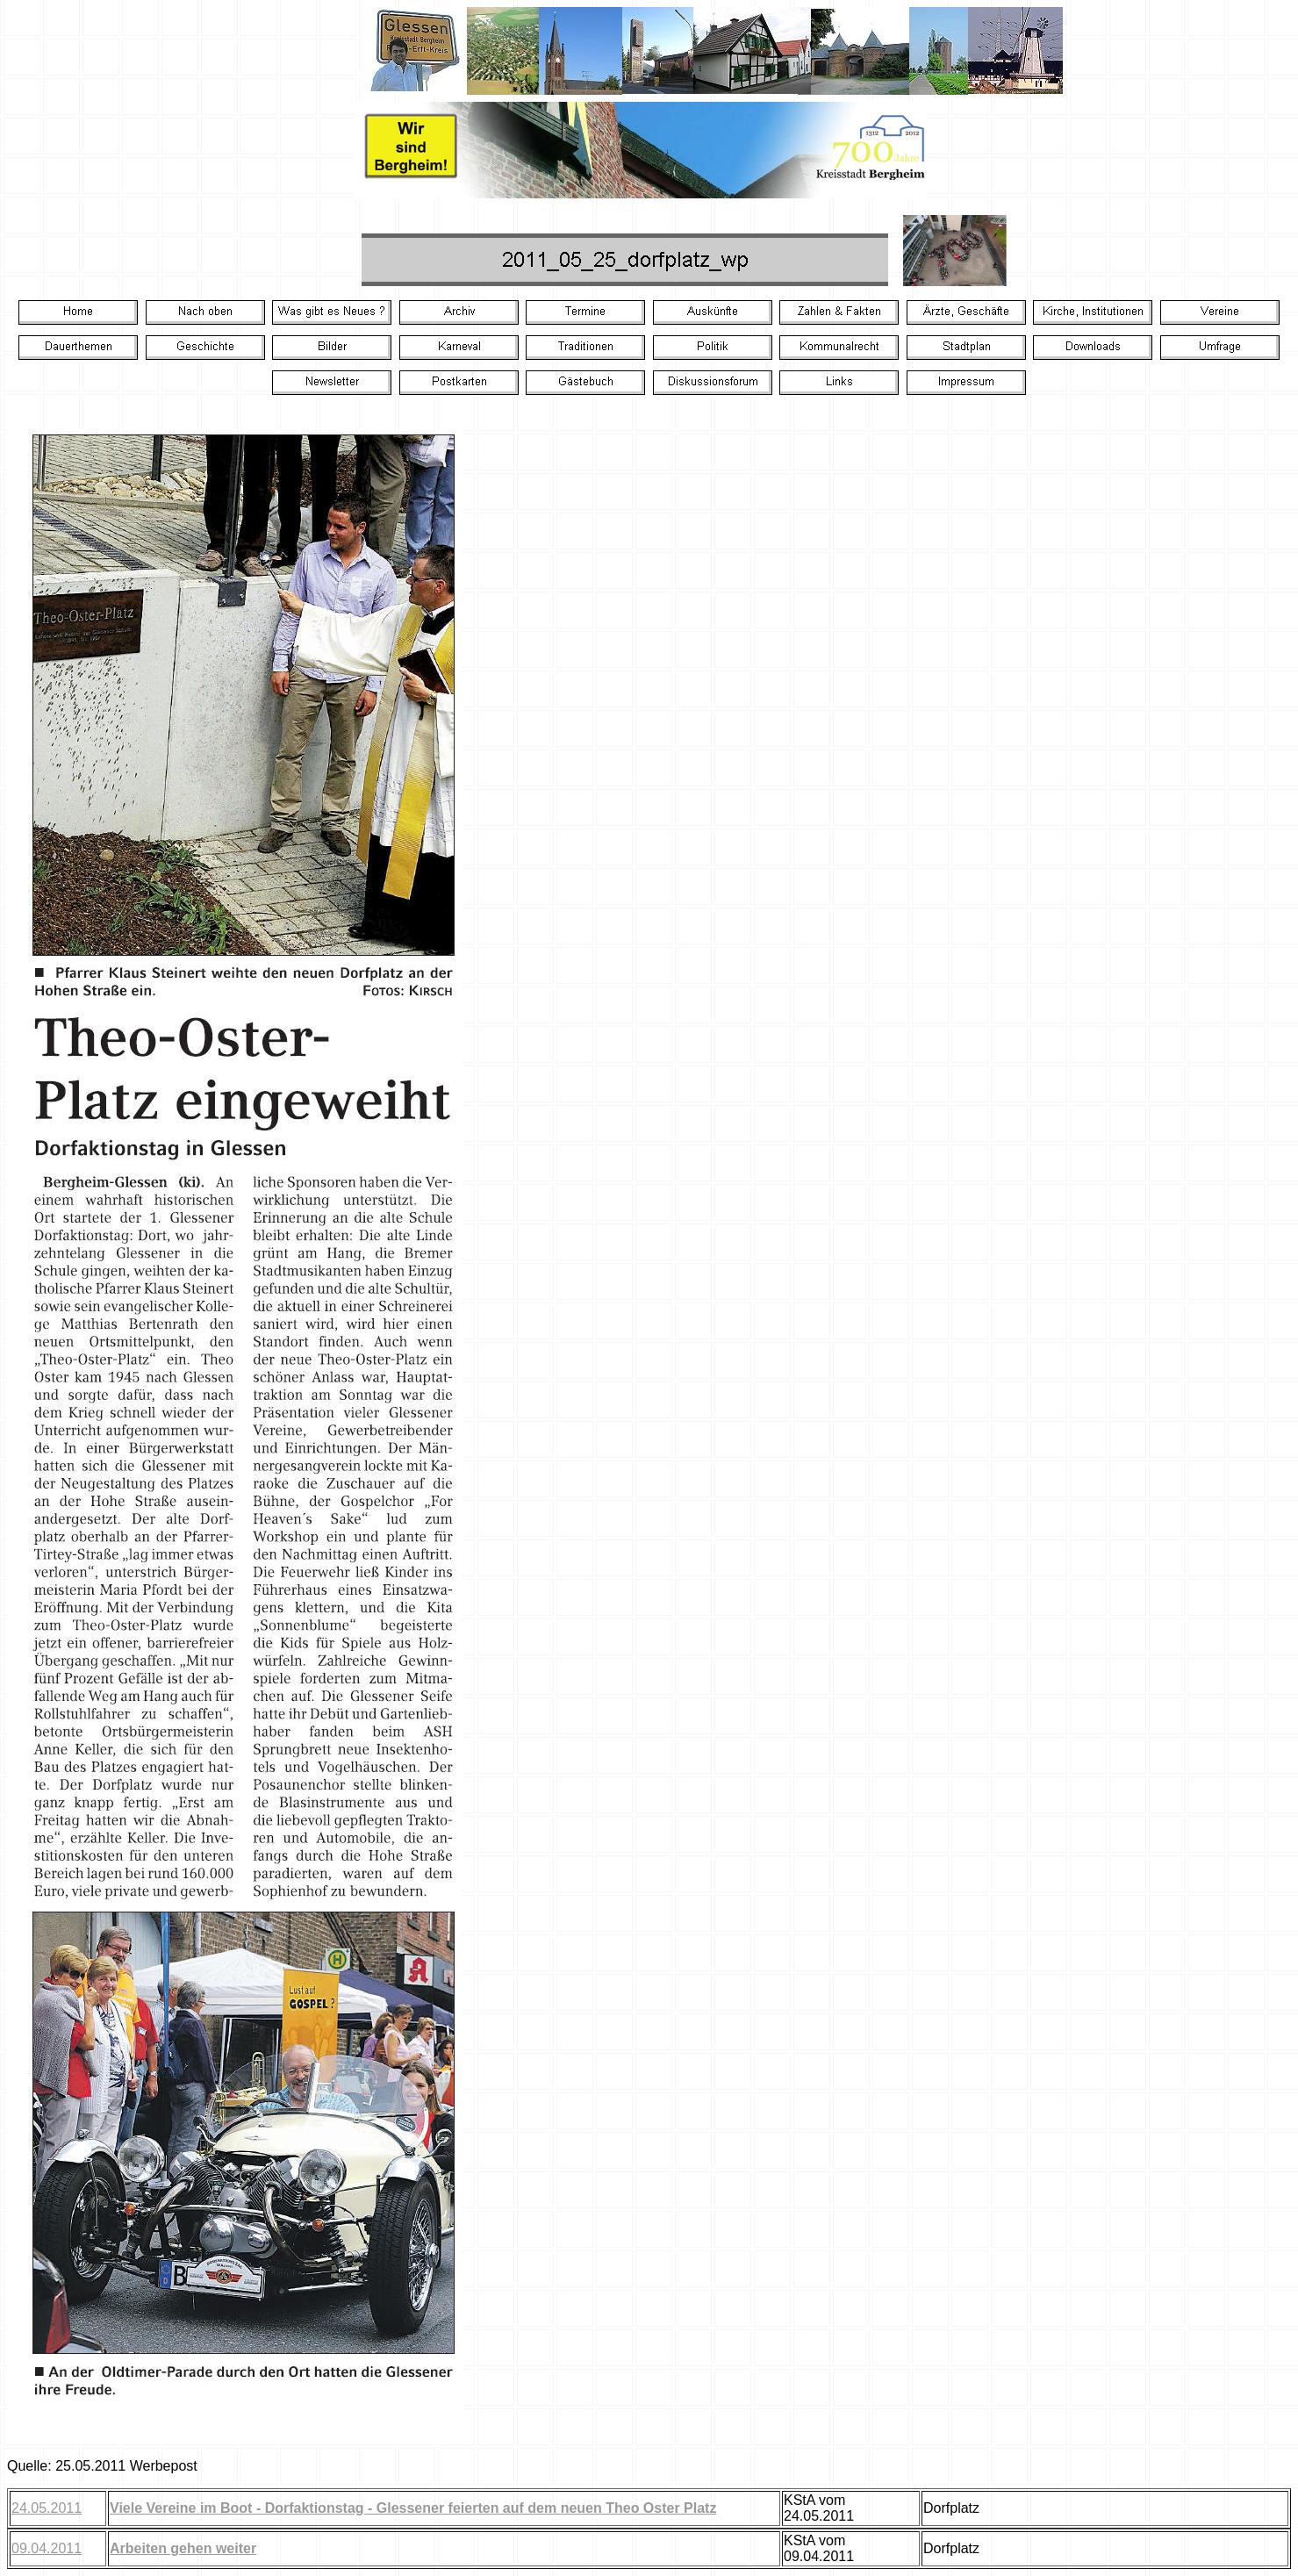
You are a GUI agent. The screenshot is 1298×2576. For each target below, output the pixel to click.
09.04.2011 (46, 2548)
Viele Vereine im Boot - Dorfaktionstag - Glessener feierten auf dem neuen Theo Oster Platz (413, 2508)
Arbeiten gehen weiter (183, 2548)
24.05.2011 (46, 2508)
